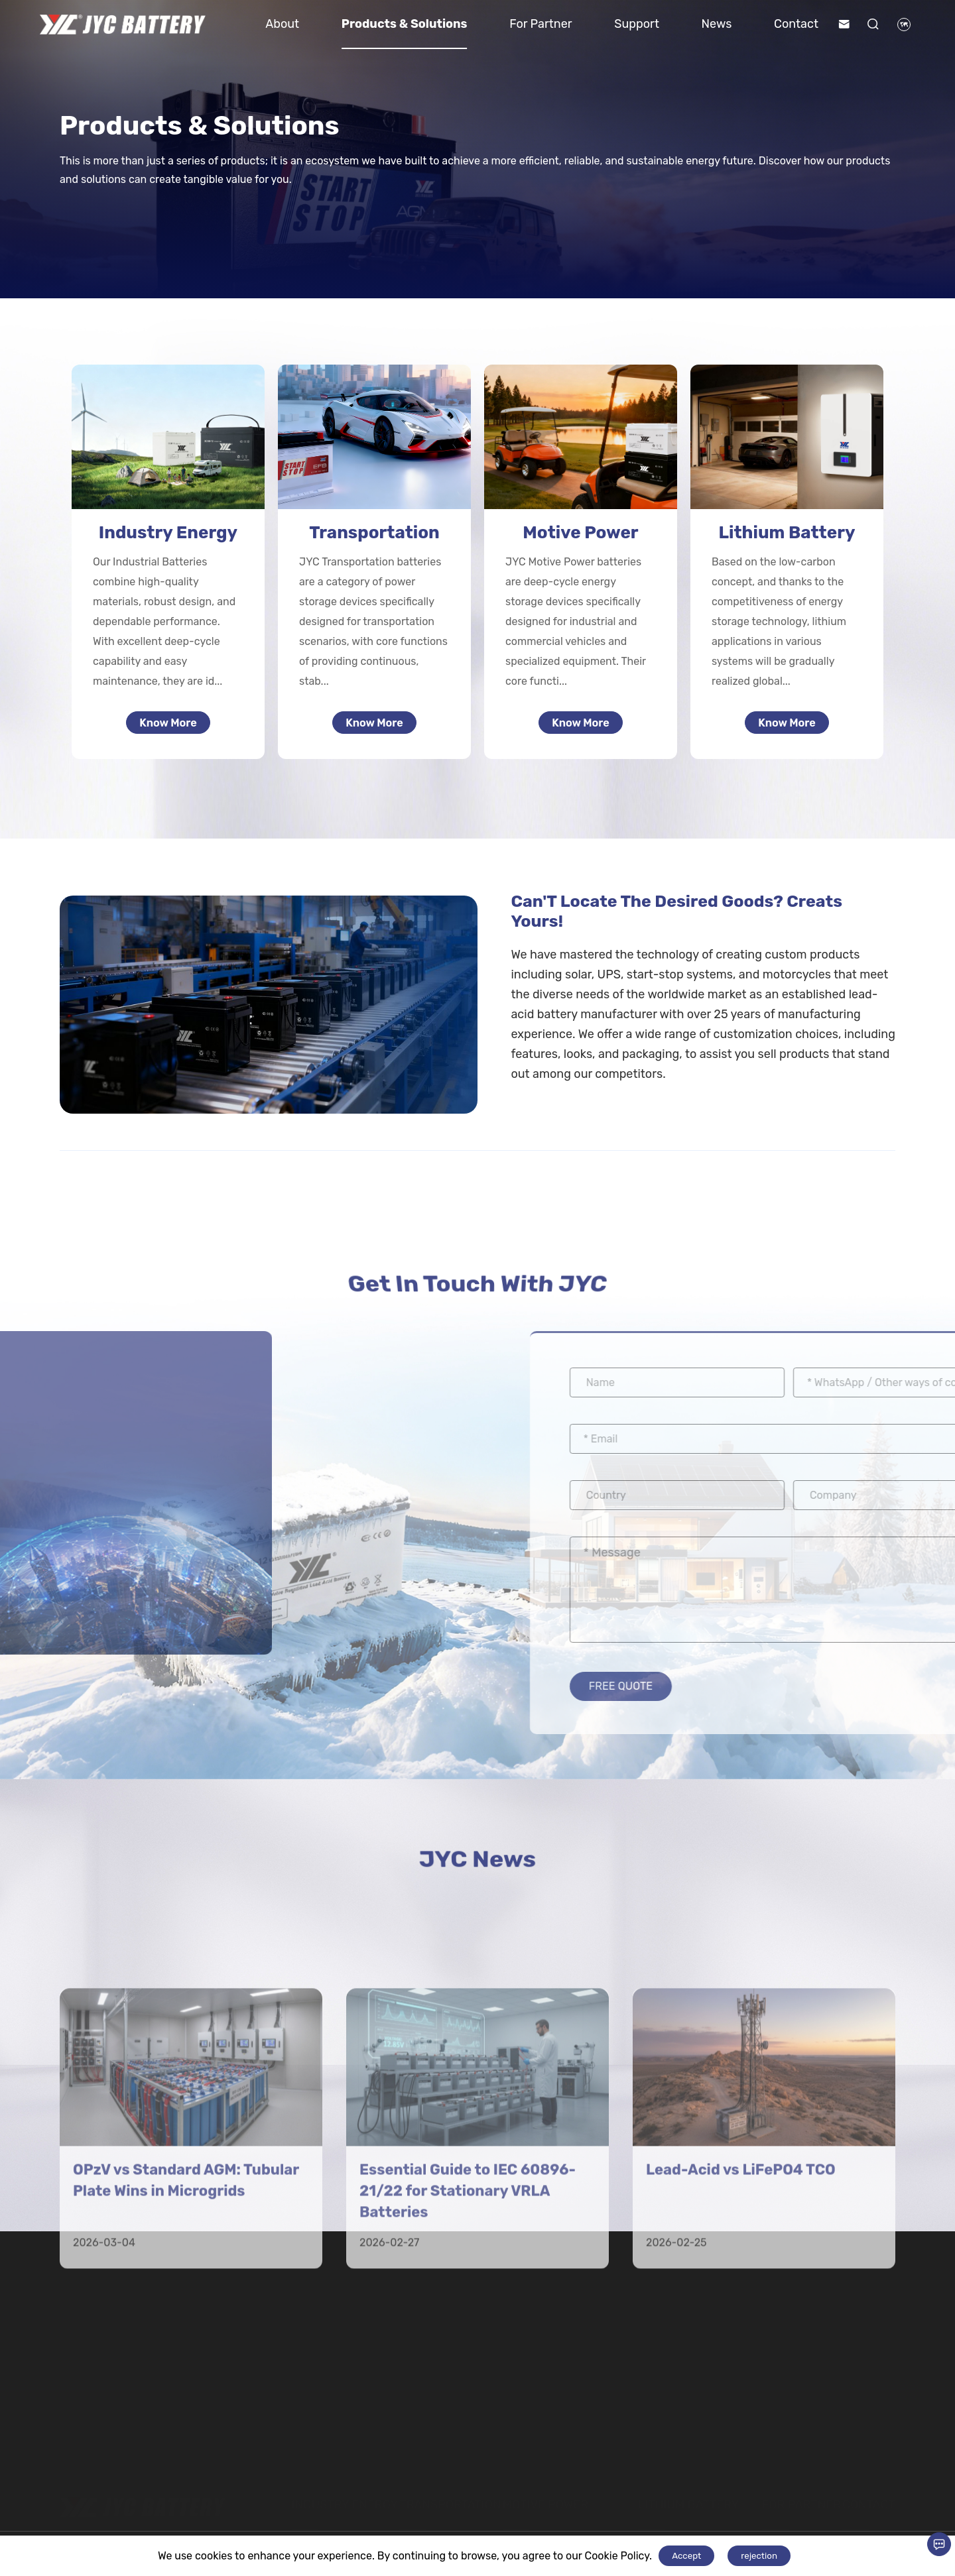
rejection (759, 2556)
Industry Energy (168, 532)
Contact (796, 24)
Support (636, 24)
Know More (168, 726)
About (282, 24)
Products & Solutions (405, 24)
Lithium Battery (787, 532)
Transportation (374, 532)
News (717, 24)
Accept (686, 2556)
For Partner (540, 24)
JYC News (478, 1869)
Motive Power (580, 532)
